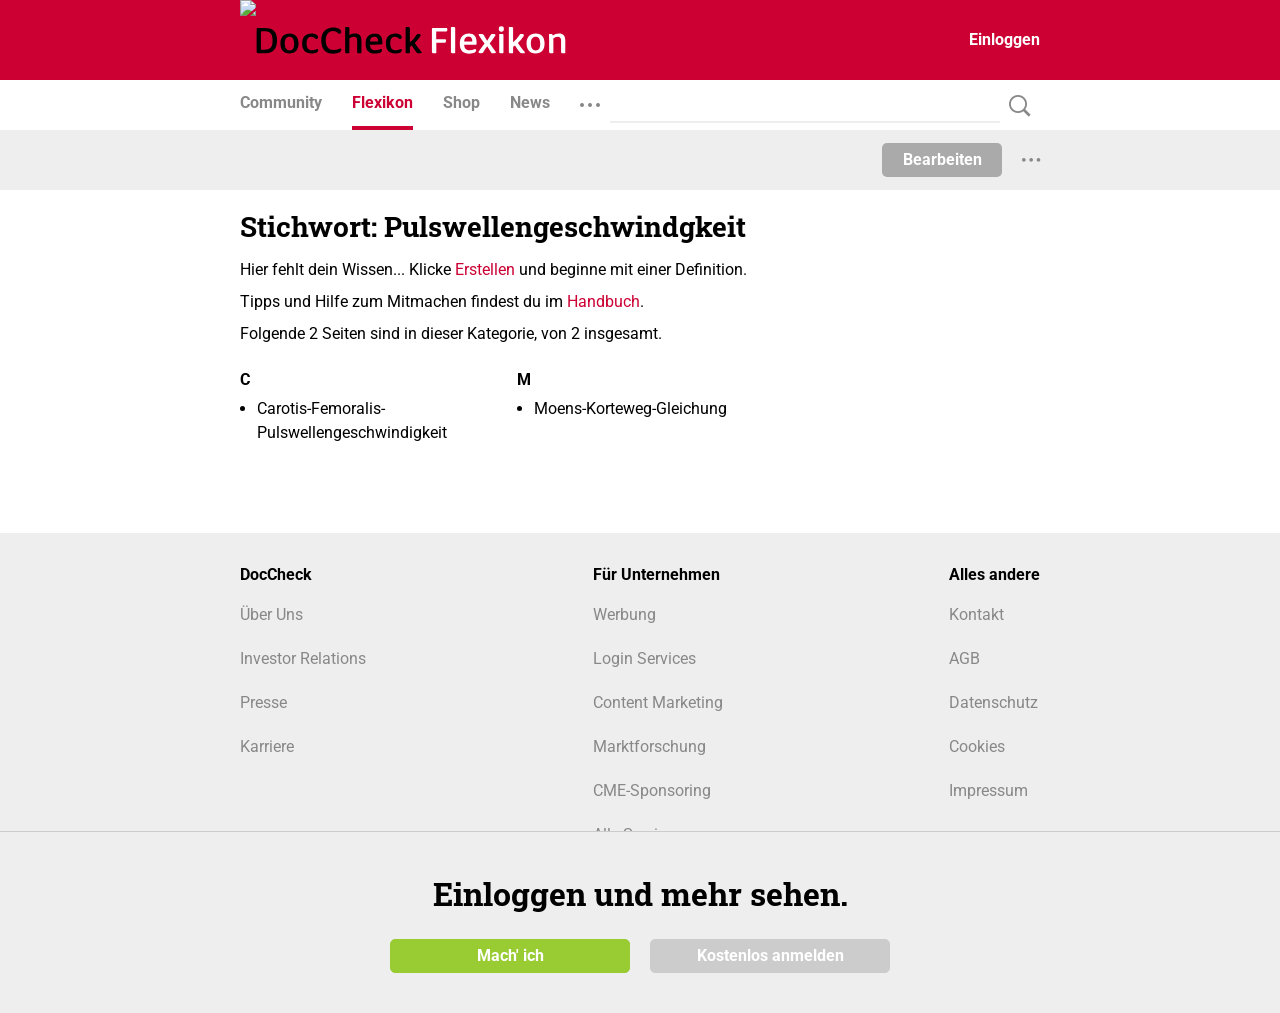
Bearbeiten (942, 159)
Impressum (988, 790)
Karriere (267, 746)
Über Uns (271, 614)
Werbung (624, 614)
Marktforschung (649, 746)
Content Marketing (658, 702)
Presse (263, 702)
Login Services (644, 658)
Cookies (977, 746)
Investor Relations (303, 658)
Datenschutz (993, 702)
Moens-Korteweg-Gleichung (630, 408)
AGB (964, 658)
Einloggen (1004, 39)
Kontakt (976, 614)
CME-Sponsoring (652, 790)
